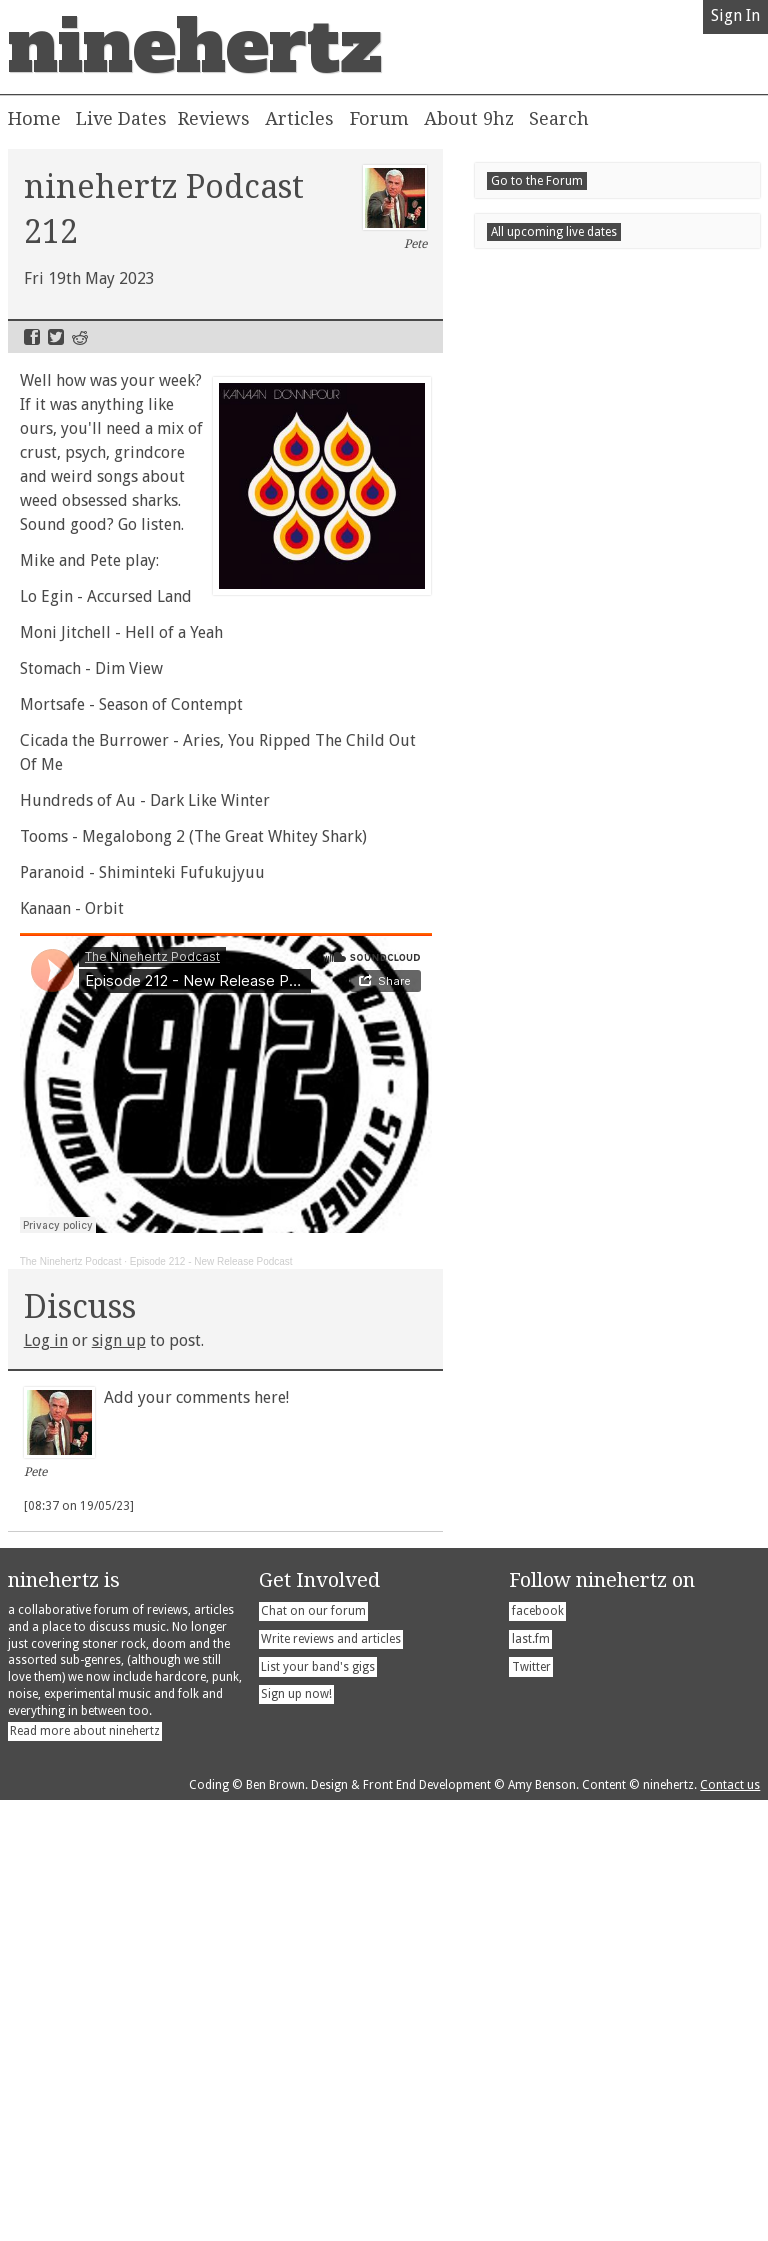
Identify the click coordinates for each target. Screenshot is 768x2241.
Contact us (730, 2230)
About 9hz (469, 118)
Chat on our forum (313, 2056)
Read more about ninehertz (85, 2176)
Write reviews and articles (331, 2084)
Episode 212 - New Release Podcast (211, 1261)
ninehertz (195, 47)
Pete (395, 208)
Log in (46, 1340)
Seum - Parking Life (557, 1511)
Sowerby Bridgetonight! (595, 1919)
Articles (299, 118)
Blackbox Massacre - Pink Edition (605, 1545)
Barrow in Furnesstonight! (609, 1738)
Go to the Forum (537, 1576)
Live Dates (121, 118)
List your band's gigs (318, 2112)
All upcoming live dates (554, 1960)
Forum (379, 118)
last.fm (531, 2084)
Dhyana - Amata (543, 1408)
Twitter (56, 337)
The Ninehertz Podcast (71, 1261)
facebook (538, 2056)
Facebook (32, 337)
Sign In (735, 15)
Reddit (80, 337)
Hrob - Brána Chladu (562, 1477)
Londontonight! (597, 1669)
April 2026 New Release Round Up (610, 1373)
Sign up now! (296, 2139)
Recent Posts (547, 1343)
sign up (119, 1340)
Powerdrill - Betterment (573, 1442)
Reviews (214, 118)
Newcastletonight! (583, 1805)
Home (34, 118)
